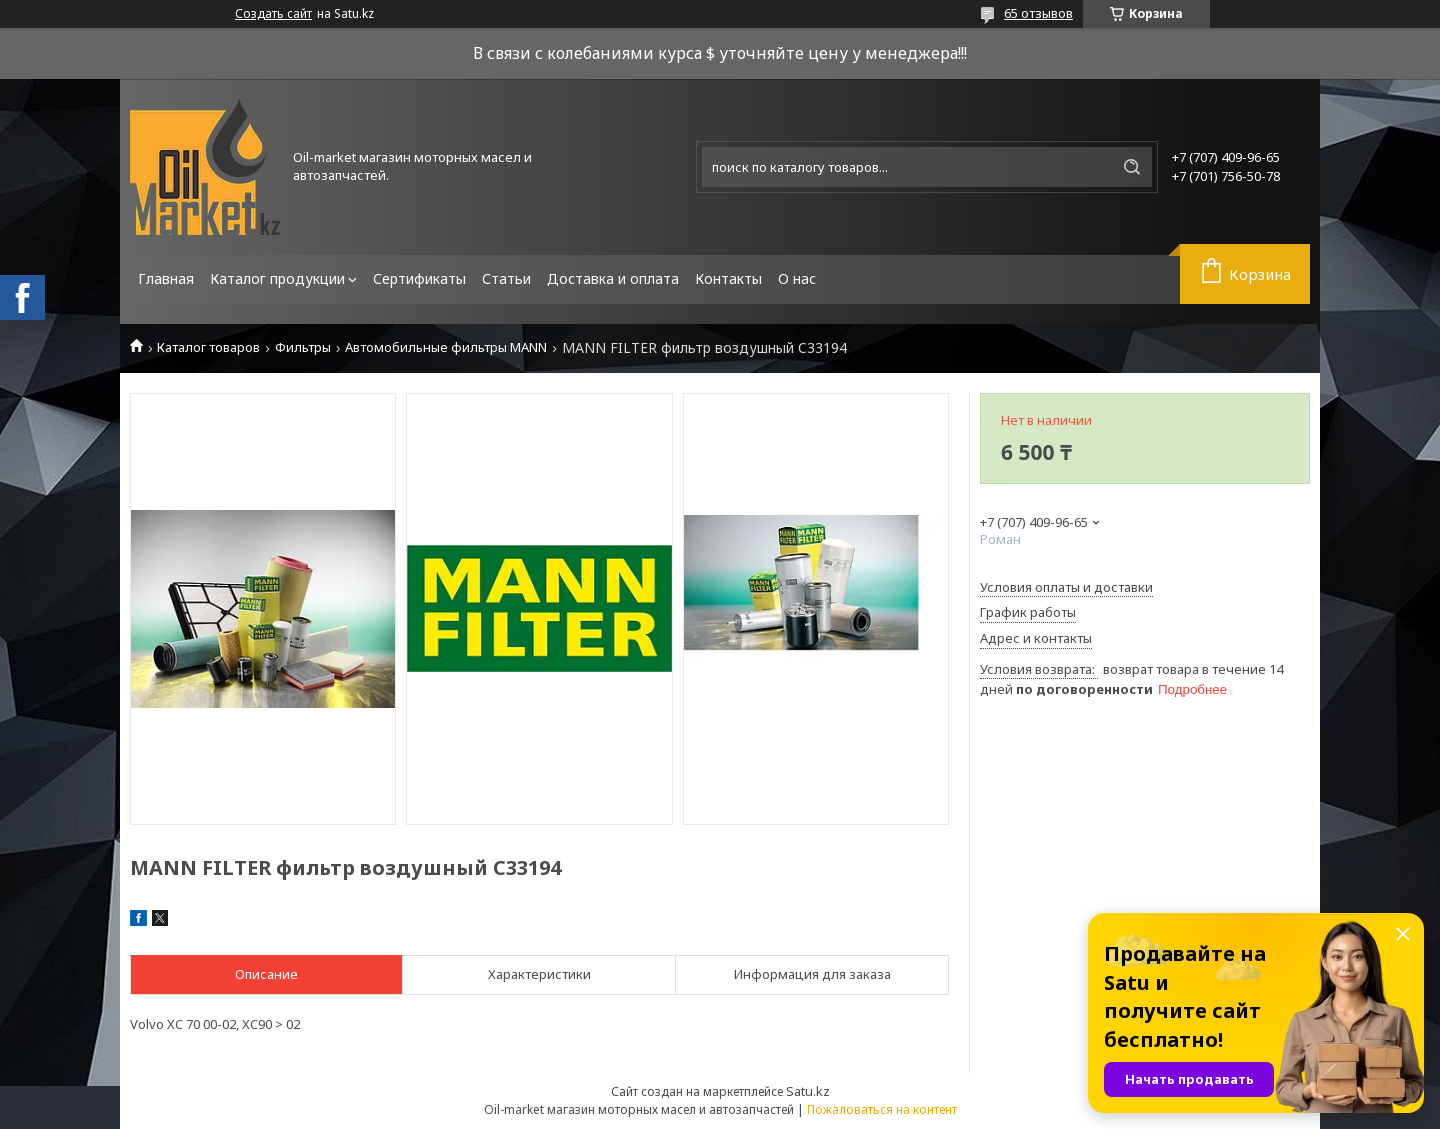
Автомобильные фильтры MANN (446, 347)
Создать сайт (273, 14)
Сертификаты (419, 278)
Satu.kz (808, 1091)
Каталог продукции (277, 278)
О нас (797, 278)
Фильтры (303, 347)
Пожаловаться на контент (882, 1109)
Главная (166, 278)
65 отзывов (1038, 13)
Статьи (506, 278)
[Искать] (1132, 167)
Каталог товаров (208, 347)
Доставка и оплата (613, 278)
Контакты (728, 278)
